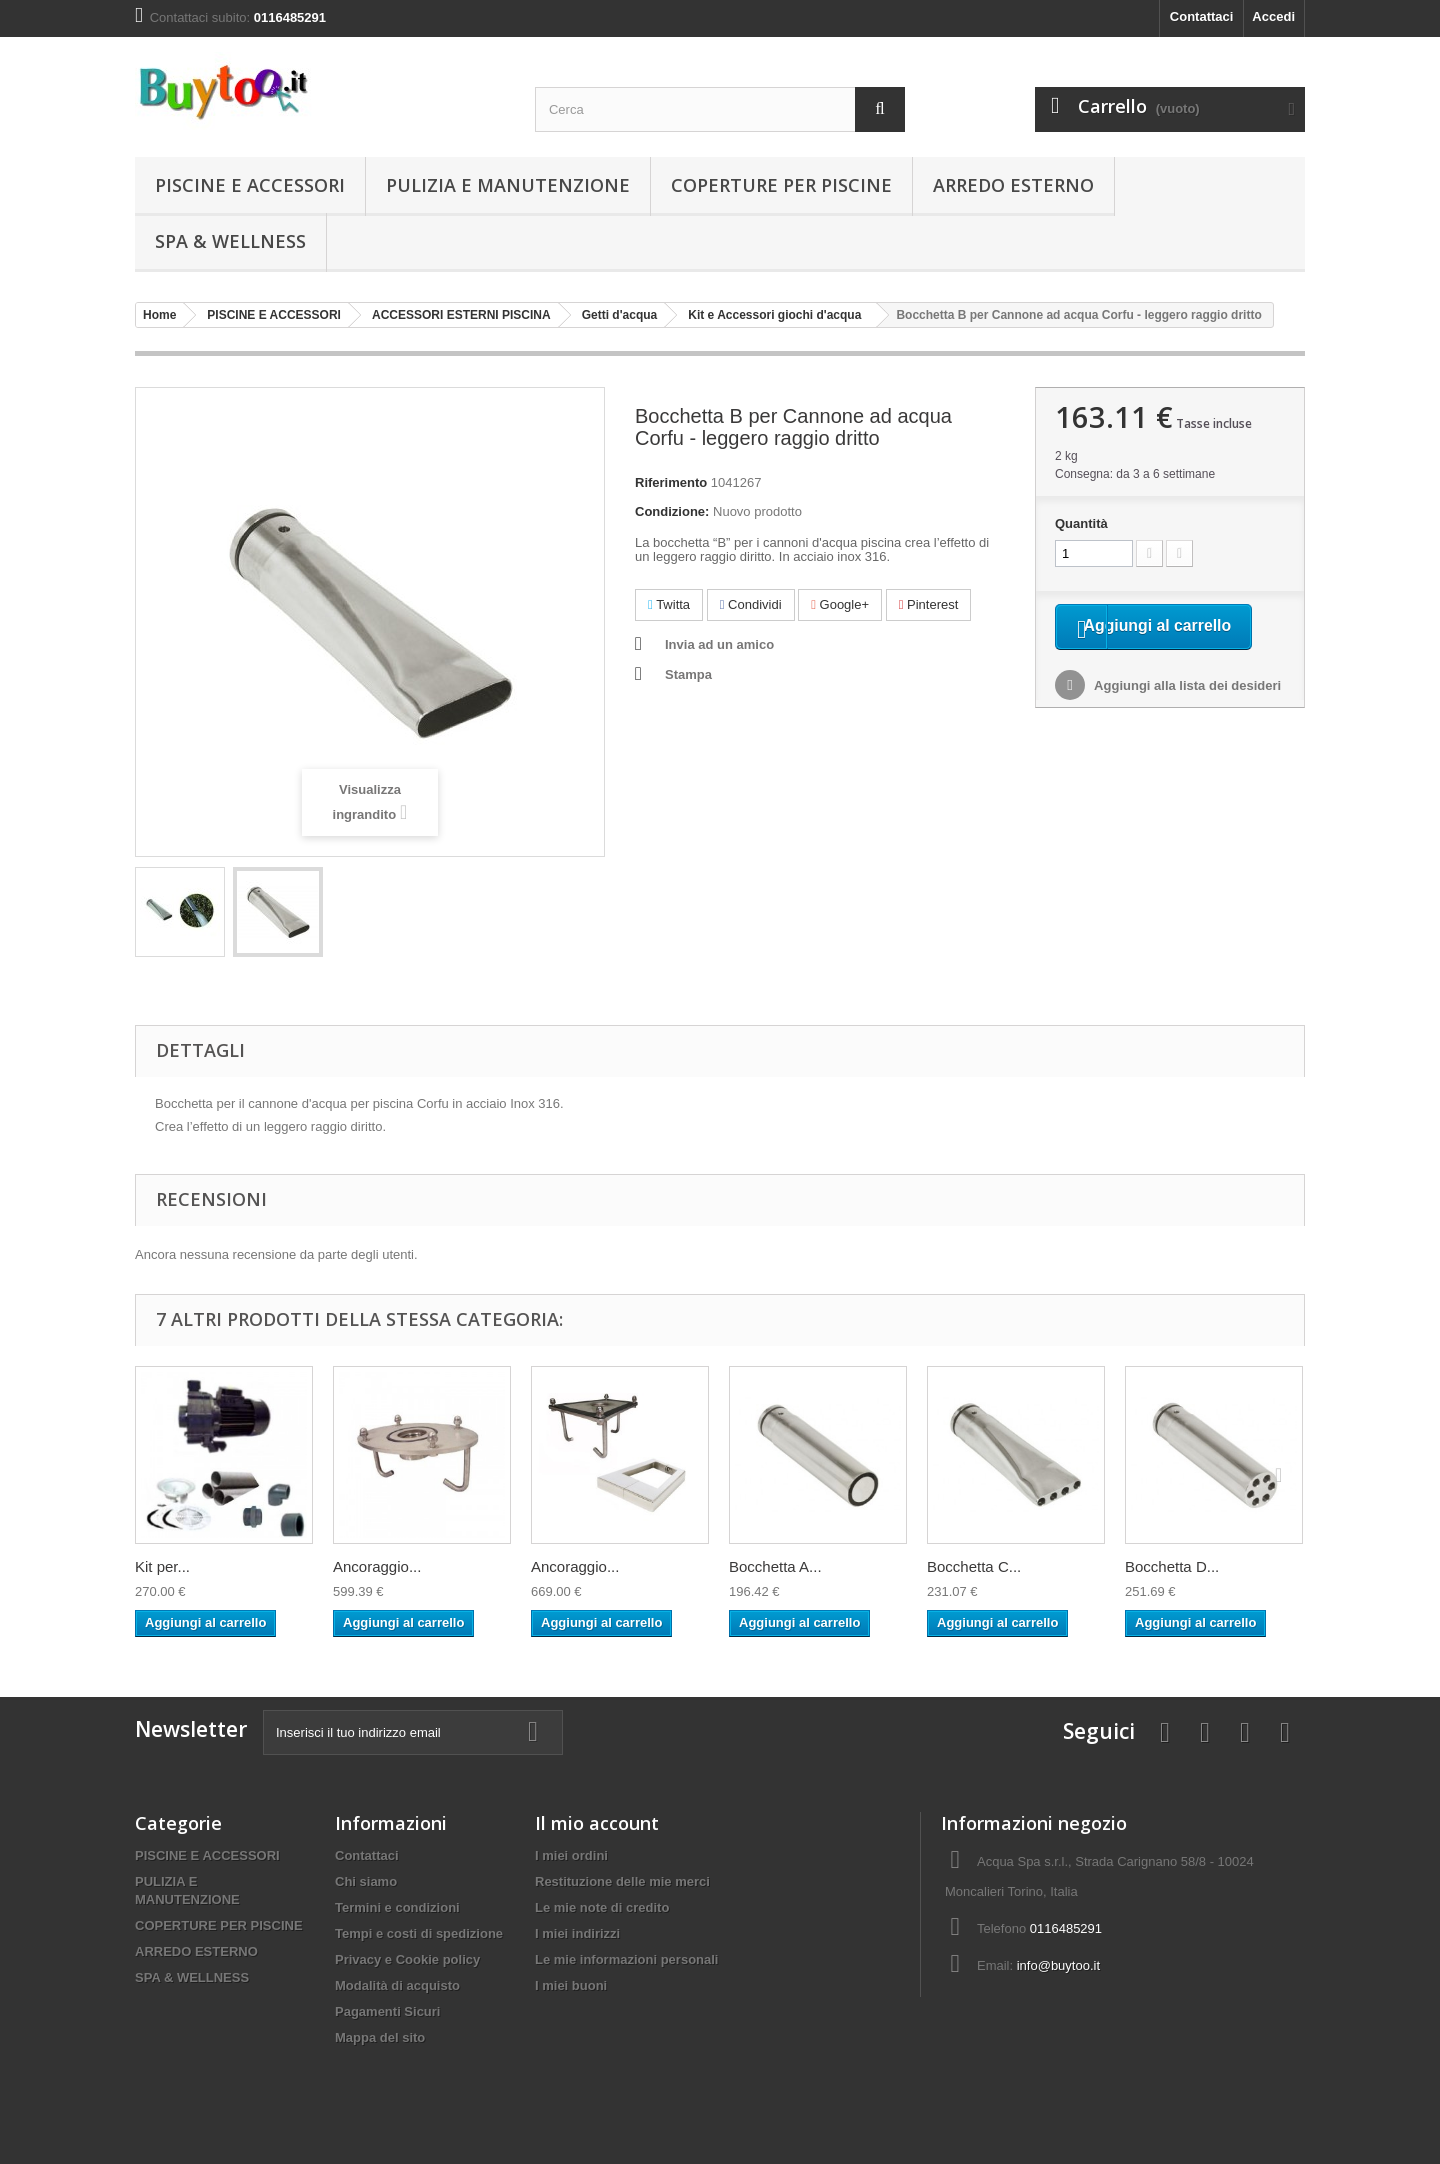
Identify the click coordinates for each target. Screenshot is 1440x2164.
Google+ (840, 604)
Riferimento (671, 482)
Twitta (669, 604)
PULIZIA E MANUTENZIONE (508, 185)
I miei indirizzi (577, 1933)
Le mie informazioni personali (626, 1959)
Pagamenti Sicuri (387, 2011)
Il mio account (597, 1823)
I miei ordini (571, 1855)
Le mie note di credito (602, 1907)
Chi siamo (366, 1881)
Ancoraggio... (377, 1566)
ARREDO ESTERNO (1013, 185)
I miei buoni (571, 1985)
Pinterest (929, 604)
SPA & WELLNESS (230, 241)
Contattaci (1202, 16)
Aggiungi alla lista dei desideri (1186, 713)
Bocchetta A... (775, 1566)
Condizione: (672, 511)
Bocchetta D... (1172, 1566)
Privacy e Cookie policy (407, 1959)
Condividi (751, 604)
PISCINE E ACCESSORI (250, 185)
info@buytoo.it (1058, 1965)
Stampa (688, 674)
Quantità (1081, 523)
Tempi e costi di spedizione (419, 1933)
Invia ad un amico (719, 644)
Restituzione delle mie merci (622, 1881)
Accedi (1273, 16)
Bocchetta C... (974, 1566)
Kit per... (162, 1566)
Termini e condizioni (397, 1907)
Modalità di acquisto (397, 1985)
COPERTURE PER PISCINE (781, 185)
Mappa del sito (380, 2037)
